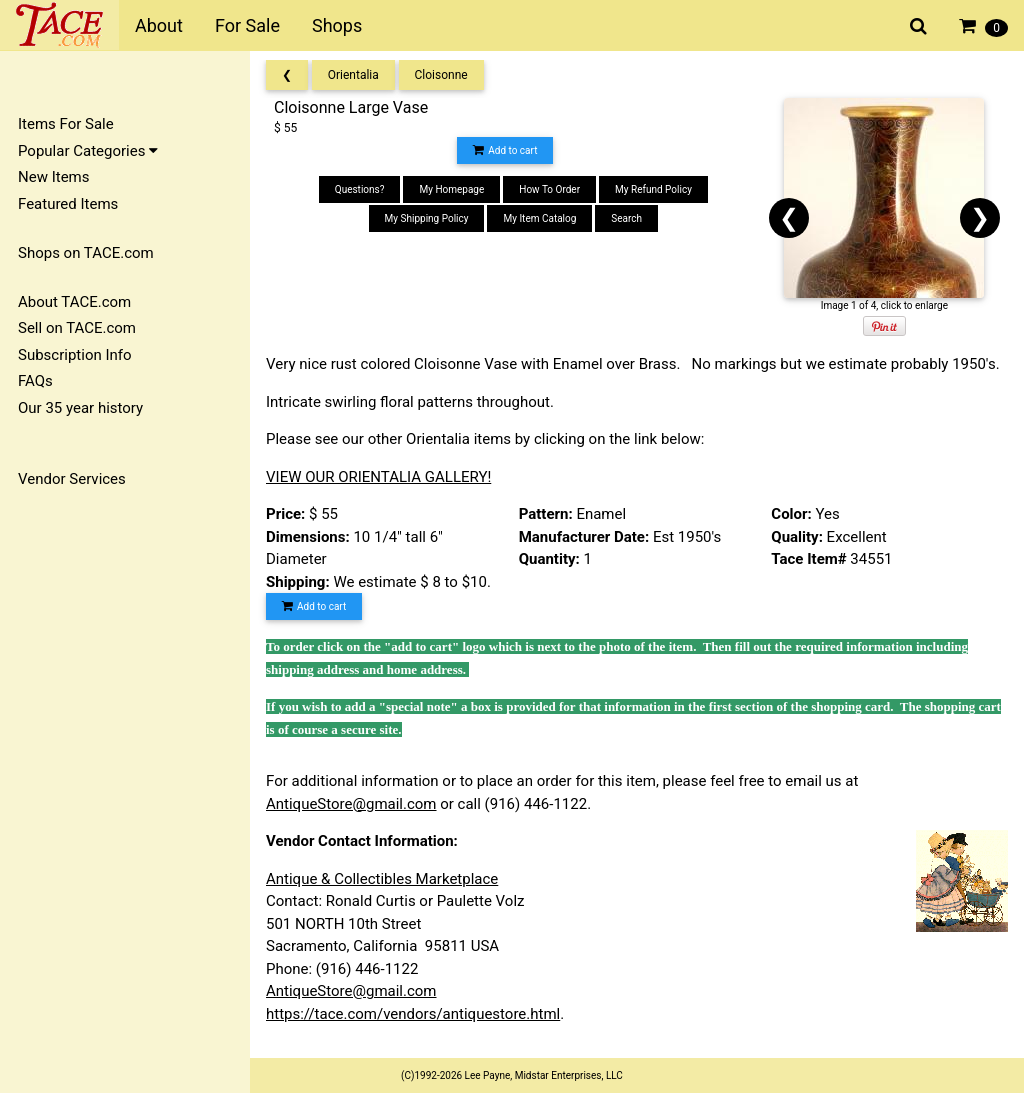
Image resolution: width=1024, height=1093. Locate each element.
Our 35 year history (80, 408)
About (159, 25)
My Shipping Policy (427, 218)
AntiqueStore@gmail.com (351, 804)
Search (626, 218)
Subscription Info (75, 355)
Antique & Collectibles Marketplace (382, 879)
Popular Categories (88, 151)
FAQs (35, 381)
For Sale (247, 25)
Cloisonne (441, 75)
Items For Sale (66, 124)
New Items (53, 177)
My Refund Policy (653, 189)
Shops (337, 25)
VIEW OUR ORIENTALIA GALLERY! (378, 477)
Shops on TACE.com (86, 253)
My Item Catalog (539, 218)
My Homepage (451, 189)
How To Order (549, 189)
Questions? (360, 189)
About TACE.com (74, 302)
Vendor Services (72, 479)
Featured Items (68, 204)
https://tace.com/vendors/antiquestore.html (413, 1014)
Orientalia (353, 75)
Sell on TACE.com (77, 328)
